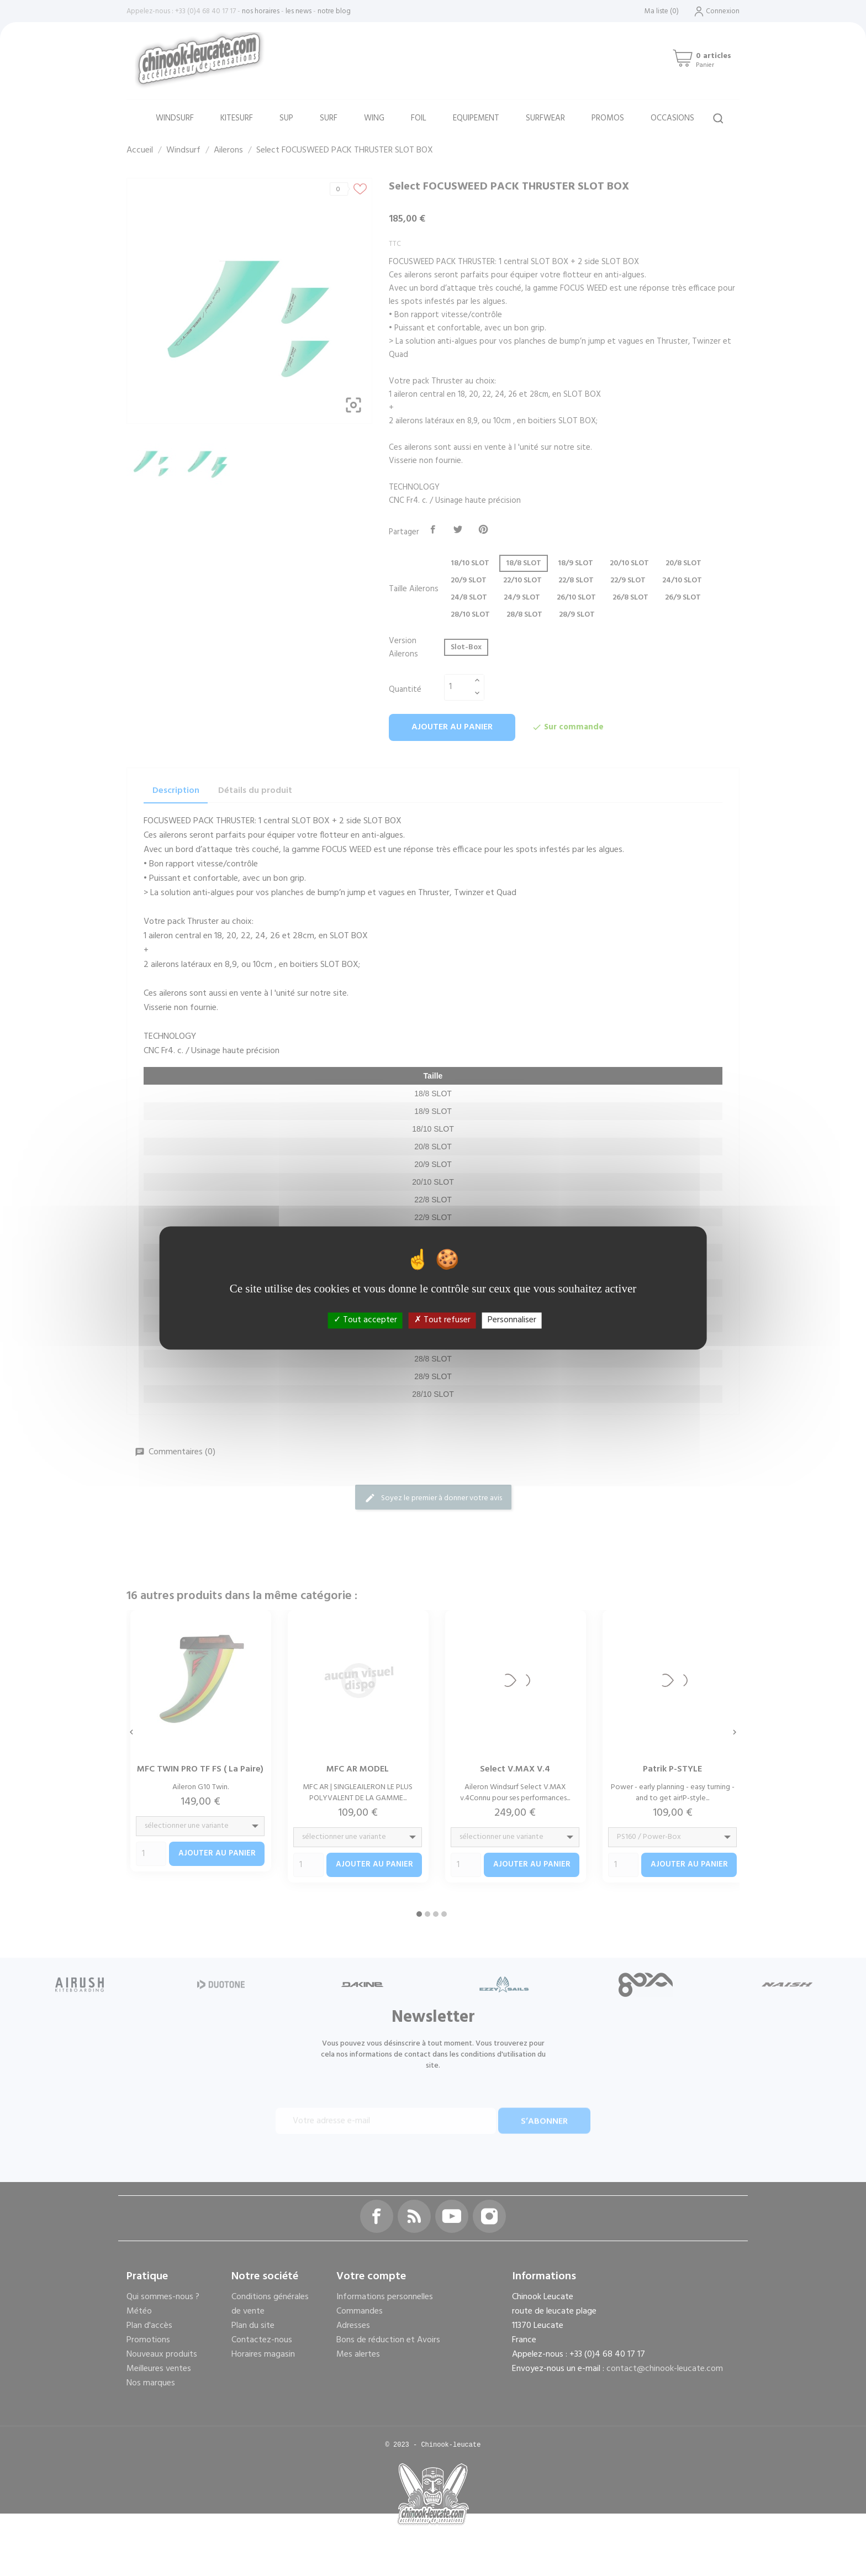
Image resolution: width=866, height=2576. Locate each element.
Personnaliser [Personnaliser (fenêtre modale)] (512, 1320)
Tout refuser (442, 1320)
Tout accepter (365, 1320)
